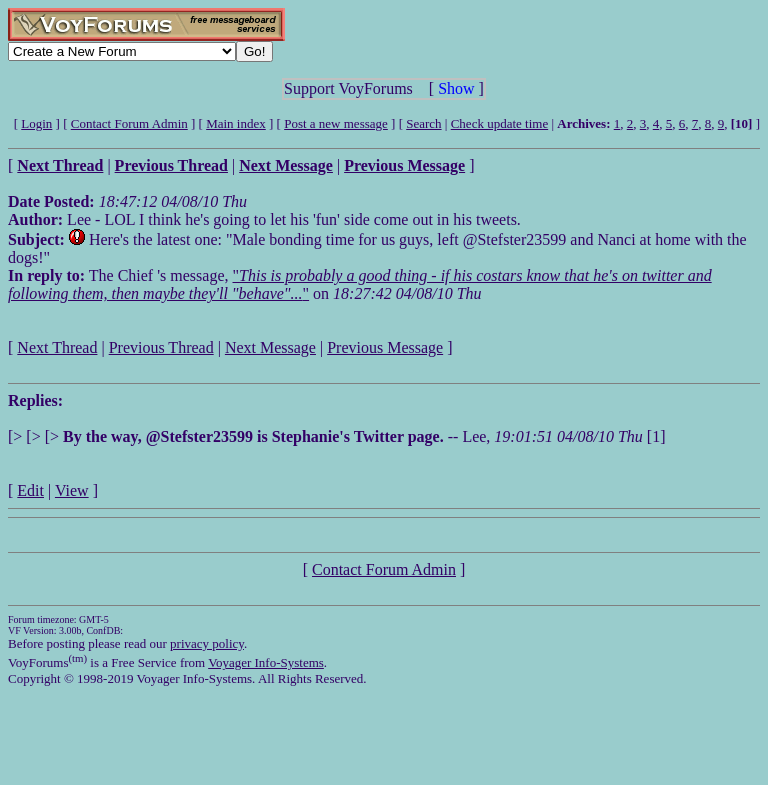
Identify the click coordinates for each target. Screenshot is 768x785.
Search (423, 123)
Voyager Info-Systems (266, 662)
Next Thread (57, 347)
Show (456, 88)
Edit (30, 490)
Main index (236, 123)
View (72, 490)
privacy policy (207, 643)
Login (36, 123)
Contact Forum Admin (129, 123)
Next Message (270, 347)
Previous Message (385, 347)
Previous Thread (161, 347)
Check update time (499, 123)
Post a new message (336, 123)
